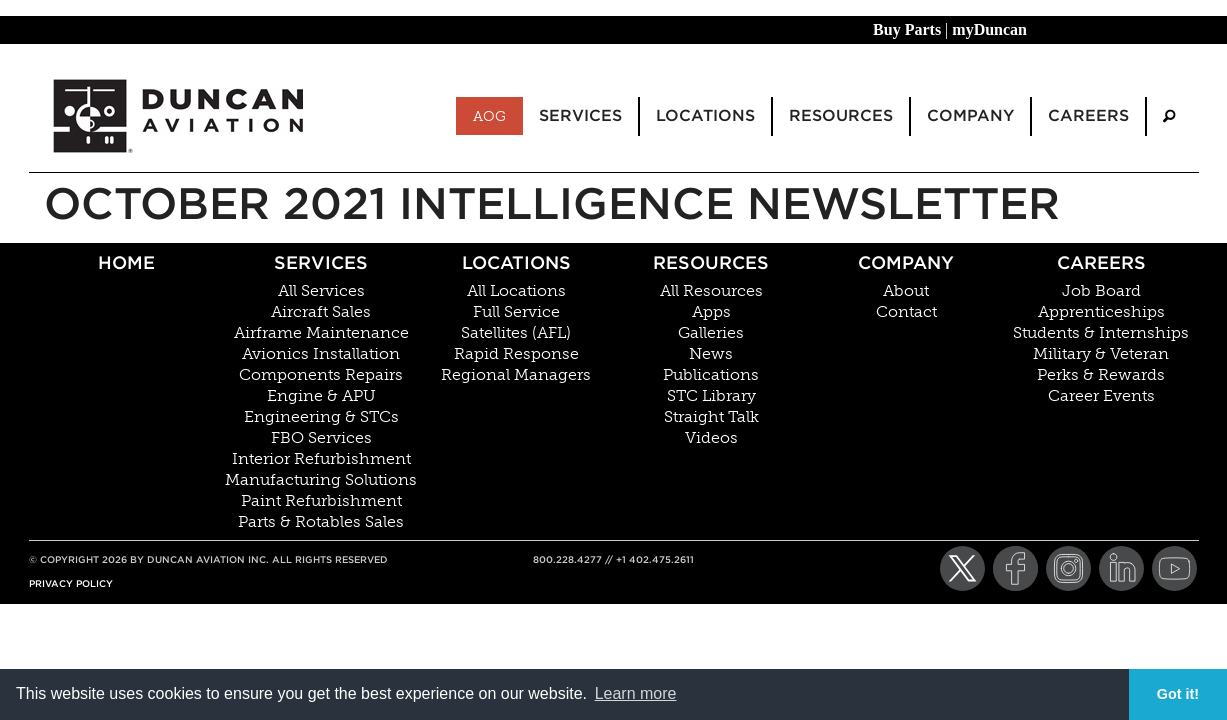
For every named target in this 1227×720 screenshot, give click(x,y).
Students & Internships (1101, 333)
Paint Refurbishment (321, 501)
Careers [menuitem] (1088, 115)
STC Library (711, 396)
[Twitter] (962, 568)
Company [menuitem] (970, 115)
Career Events (1101, 396)
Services (321, 262)
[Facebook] (1015, 568)
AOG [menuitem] (489, 116)
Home (126, 262)
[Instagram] (1068, 568)
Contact (906, 312)
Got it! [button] (1178, 694)
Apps (711, 312)
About (906, 291)
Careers (1101, 262)
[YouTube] (1174, 568)
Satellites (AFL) (516, 333)
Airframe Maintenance (321, 333)
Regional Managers (516, 375)
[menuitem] (1169, 116)
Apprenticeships (1101, 312)
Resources (711, 262)
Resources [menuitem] (841, 115)
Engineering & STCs (321, 417)
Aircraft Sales (321, 312)
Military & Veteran (1101, 354)
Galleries (711, 333)
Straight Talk (711, 417)
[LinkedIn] (1121, 568)
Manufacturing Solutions (321, 480)
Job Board (1101, 291)
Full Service (516, 312)
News (711, 354)
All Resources (711, 291)
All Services (321, 291)
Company (906, 262)
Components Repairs (321, 375)
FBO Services (321, 438)
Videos (711, 438)
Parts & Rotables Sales (321, 522)
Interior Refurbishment (321, 459)
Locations (516, 262)
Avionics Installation (321, 354)
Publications (711, 375)
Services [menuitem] (580, 115)
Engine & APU (321, 396)
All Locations (516, 291)
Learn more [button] (636, 693)
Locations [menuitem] (705, 115)
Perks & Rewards (1101, 375)
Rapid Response (516, 354)
